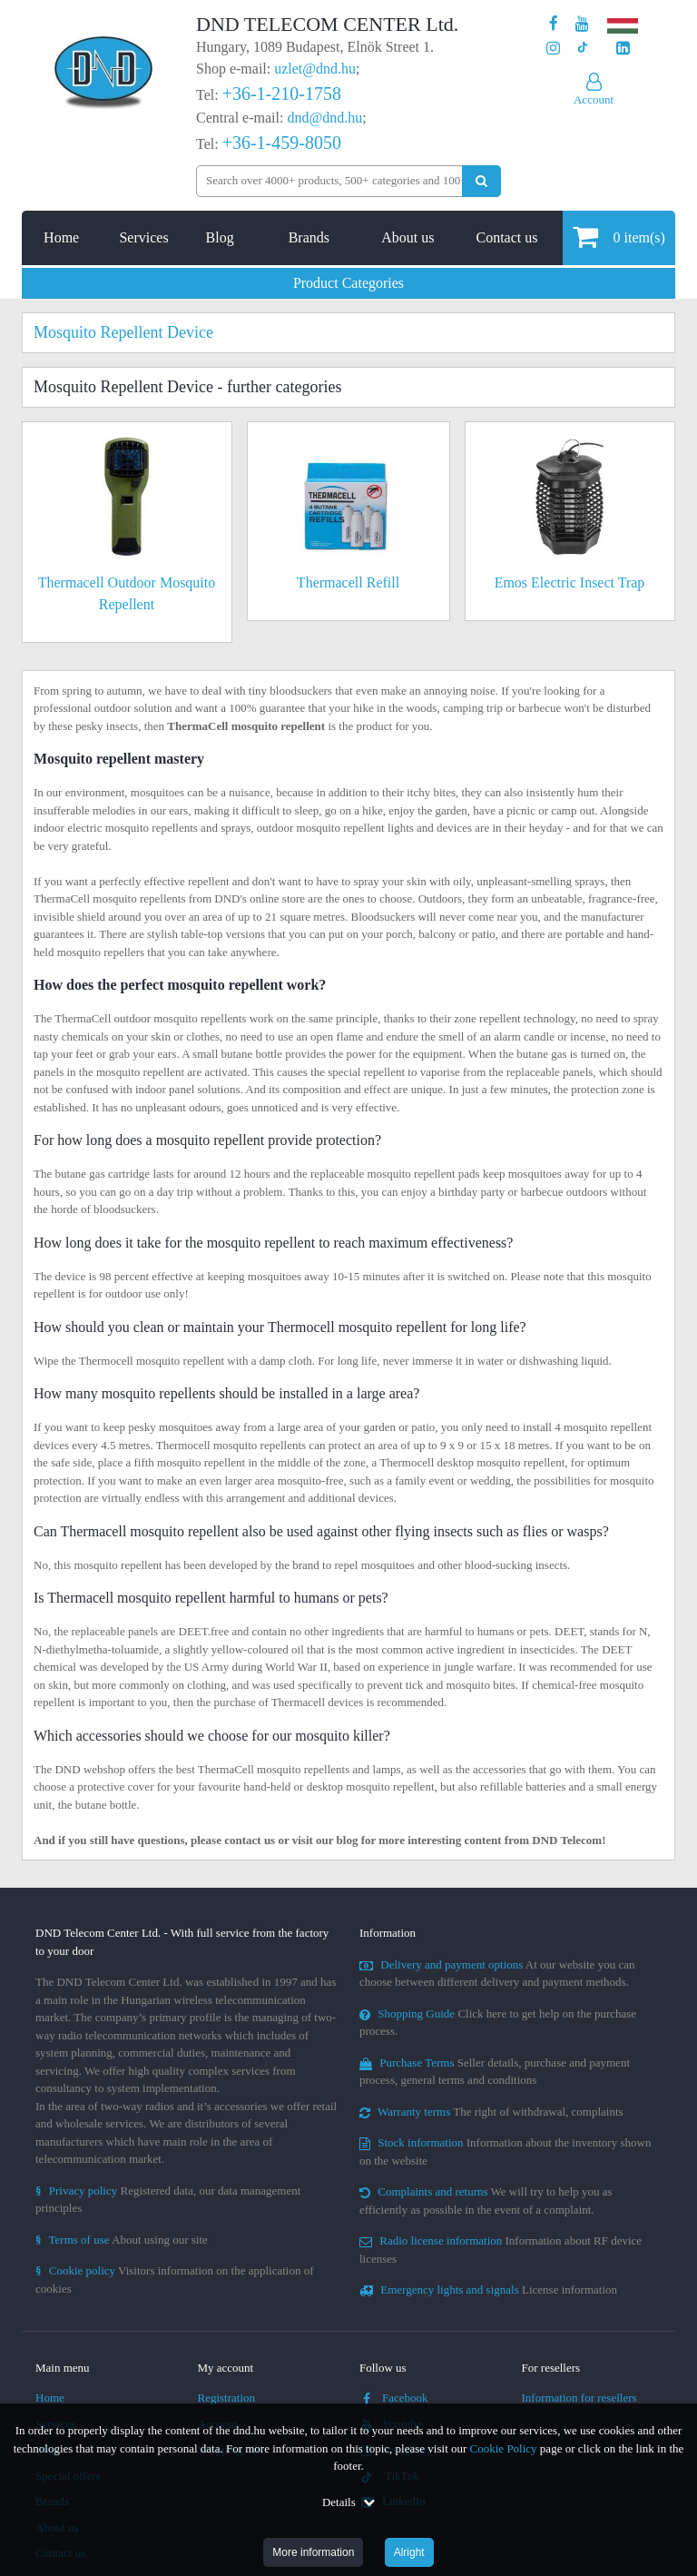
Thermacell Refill (348, 582)
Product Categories (348, 283)
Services (143, 237)
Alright (409, 2552)
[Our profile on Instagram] (553, 48)
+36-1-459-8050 (281, 143)
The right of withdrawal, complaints (491, 2111)
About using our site (121, 2239)
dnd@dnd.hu (324, 117)
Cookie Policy (503, 2448)
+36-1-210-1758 (281, 94)
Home (61, 237)
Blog (220, 237)
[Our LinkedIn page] (623, 48)
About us (407, 237)
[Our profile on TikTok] (582, 48)
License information (488, 2289)
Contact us (506, 237)
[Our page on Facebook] (553, 24)
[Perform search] (481, 181)
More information (313, 2552)
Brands (309, 237)
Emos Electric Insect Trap (570, 582)
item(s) (618, 236)
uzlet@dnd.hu (315, 68)
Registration (227, 2397)
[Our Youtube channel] (582, 24)
